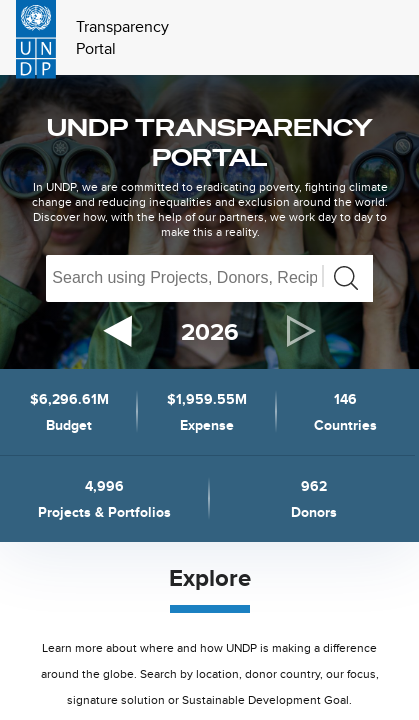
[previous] (118, 331)
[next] (302, 331)
